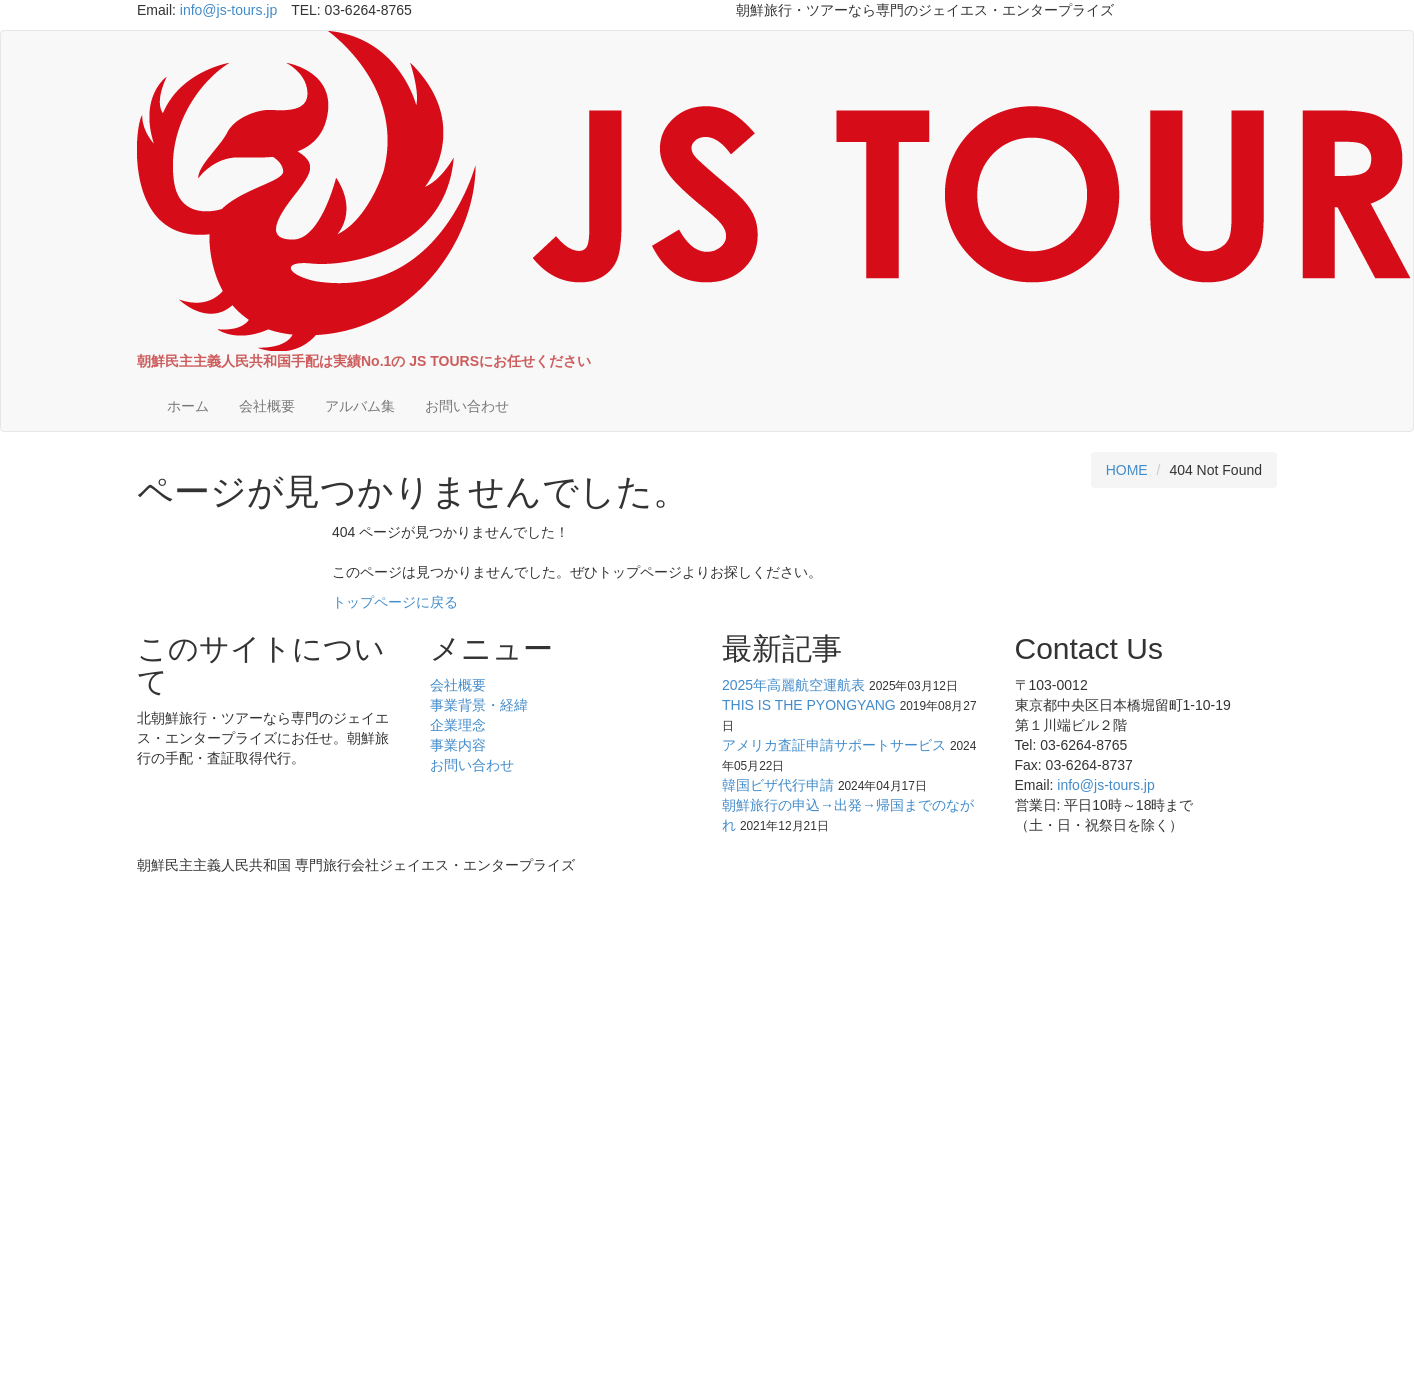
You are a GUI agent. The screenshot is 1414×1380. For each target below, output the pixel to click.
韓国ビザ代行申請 (778, 785)
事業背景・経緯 (479, 705)
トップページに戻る (395, 602)
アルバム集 (360, 406)
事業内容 (458, 745)
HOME (1127, 470)
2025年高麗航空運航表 (793, 685)
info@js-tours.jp (228, 10)
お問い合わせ (467, 406)
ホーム (188, 406)
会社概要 (267, 406)
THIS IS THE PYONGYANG (809, 705)
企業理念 (458, 725)
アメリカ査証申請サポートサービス (834, 745)
